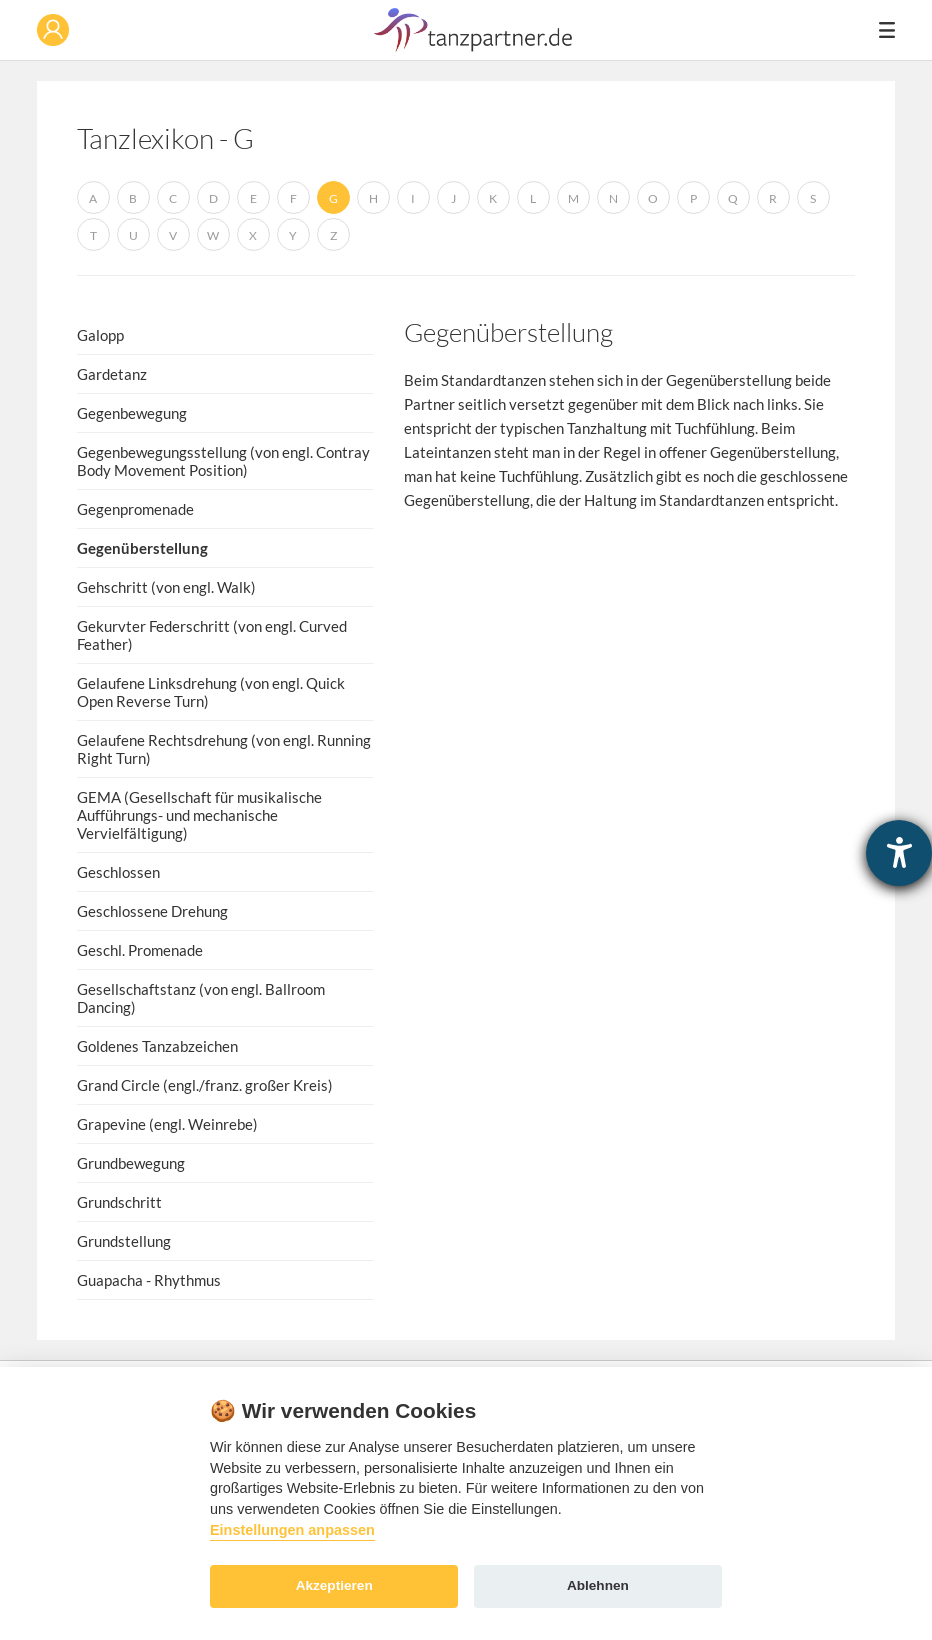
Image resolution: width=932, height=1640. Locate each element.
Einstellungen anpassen (292, 1530)
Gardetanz (112, 374)
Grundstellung (124, 1241)
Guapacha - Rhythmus (149, 1280)
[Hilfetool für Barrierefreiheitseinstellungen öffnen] (899, 853)
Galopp (100, 335)
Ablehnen (598, 1585)
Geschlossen (118, 872)
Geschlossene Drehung (152, 911)
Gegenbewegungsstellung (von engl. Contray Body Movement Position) (223, 461)
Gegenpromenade (135, 509)
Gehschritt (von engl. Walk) (166, 587)
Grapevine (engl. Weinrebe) (167, 1124)
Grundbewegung (131, 1163)
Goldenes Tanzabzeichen (157, 1046)
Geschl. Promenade (140, 950)
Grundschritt (119, 1202)
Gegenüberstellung (142, 548)
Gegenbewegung (132, 413)
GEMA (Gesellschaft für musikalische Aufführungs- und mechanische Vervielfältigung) (199, 815)
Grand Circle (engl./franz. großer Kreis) (205, 1085)
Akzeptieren (334, 1585)
